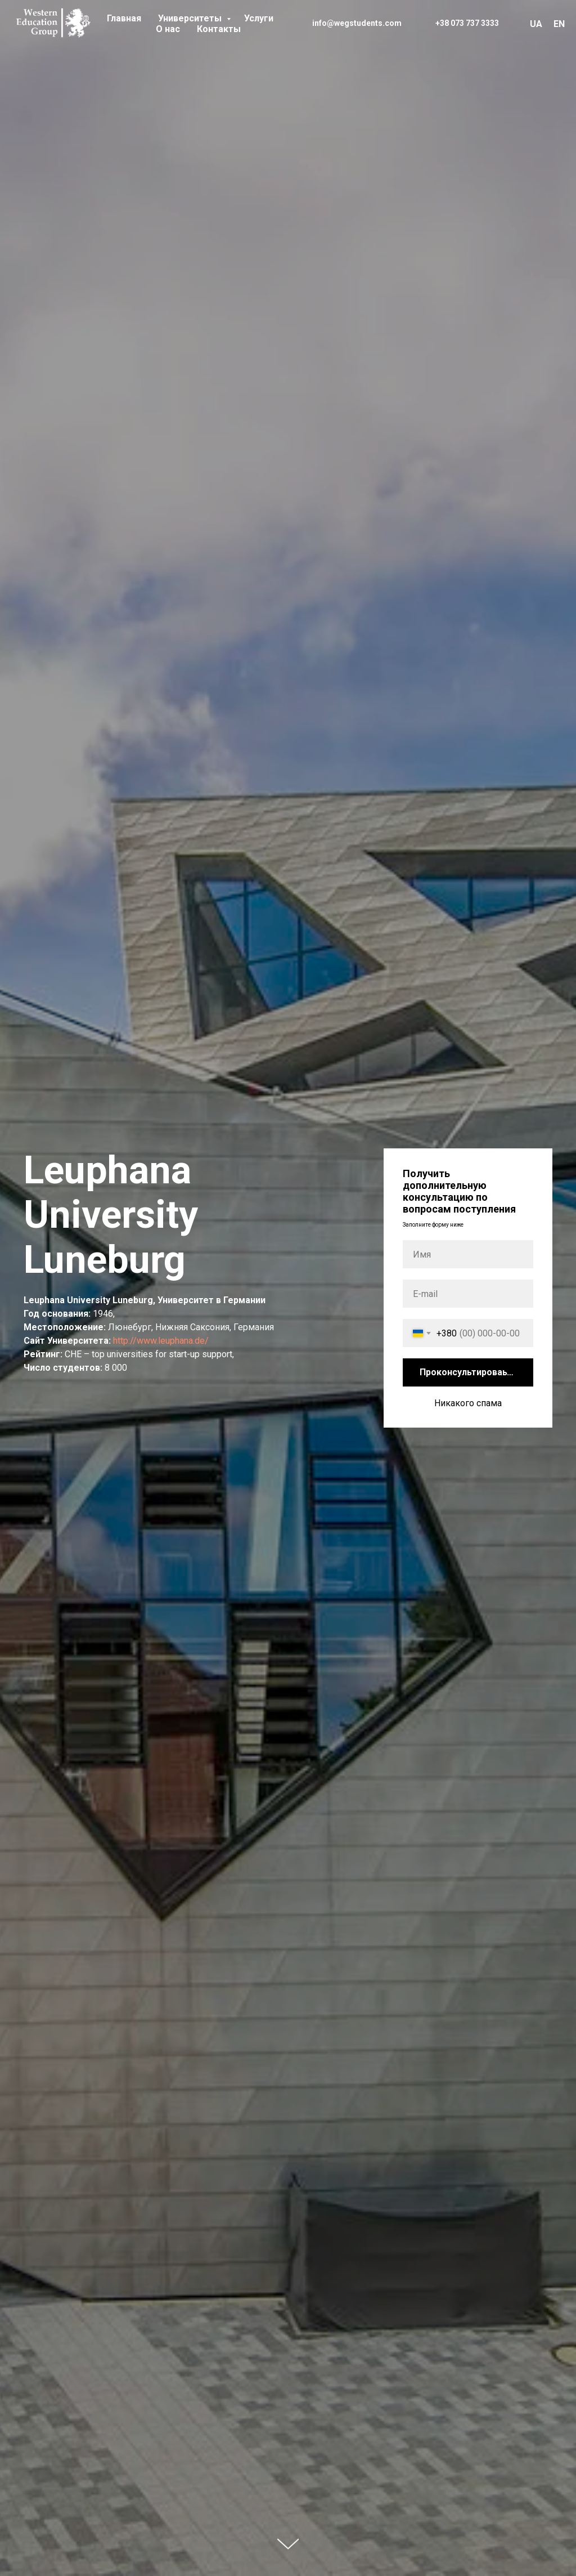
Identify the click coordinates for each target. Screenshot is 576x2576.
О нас (168, 29)
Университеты (191, 18)
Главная (124, 18)
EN (559, 24)
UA (536, 24)
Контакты (219, 29)
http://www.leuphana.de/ (161, 1340)
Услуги (258, 18)
